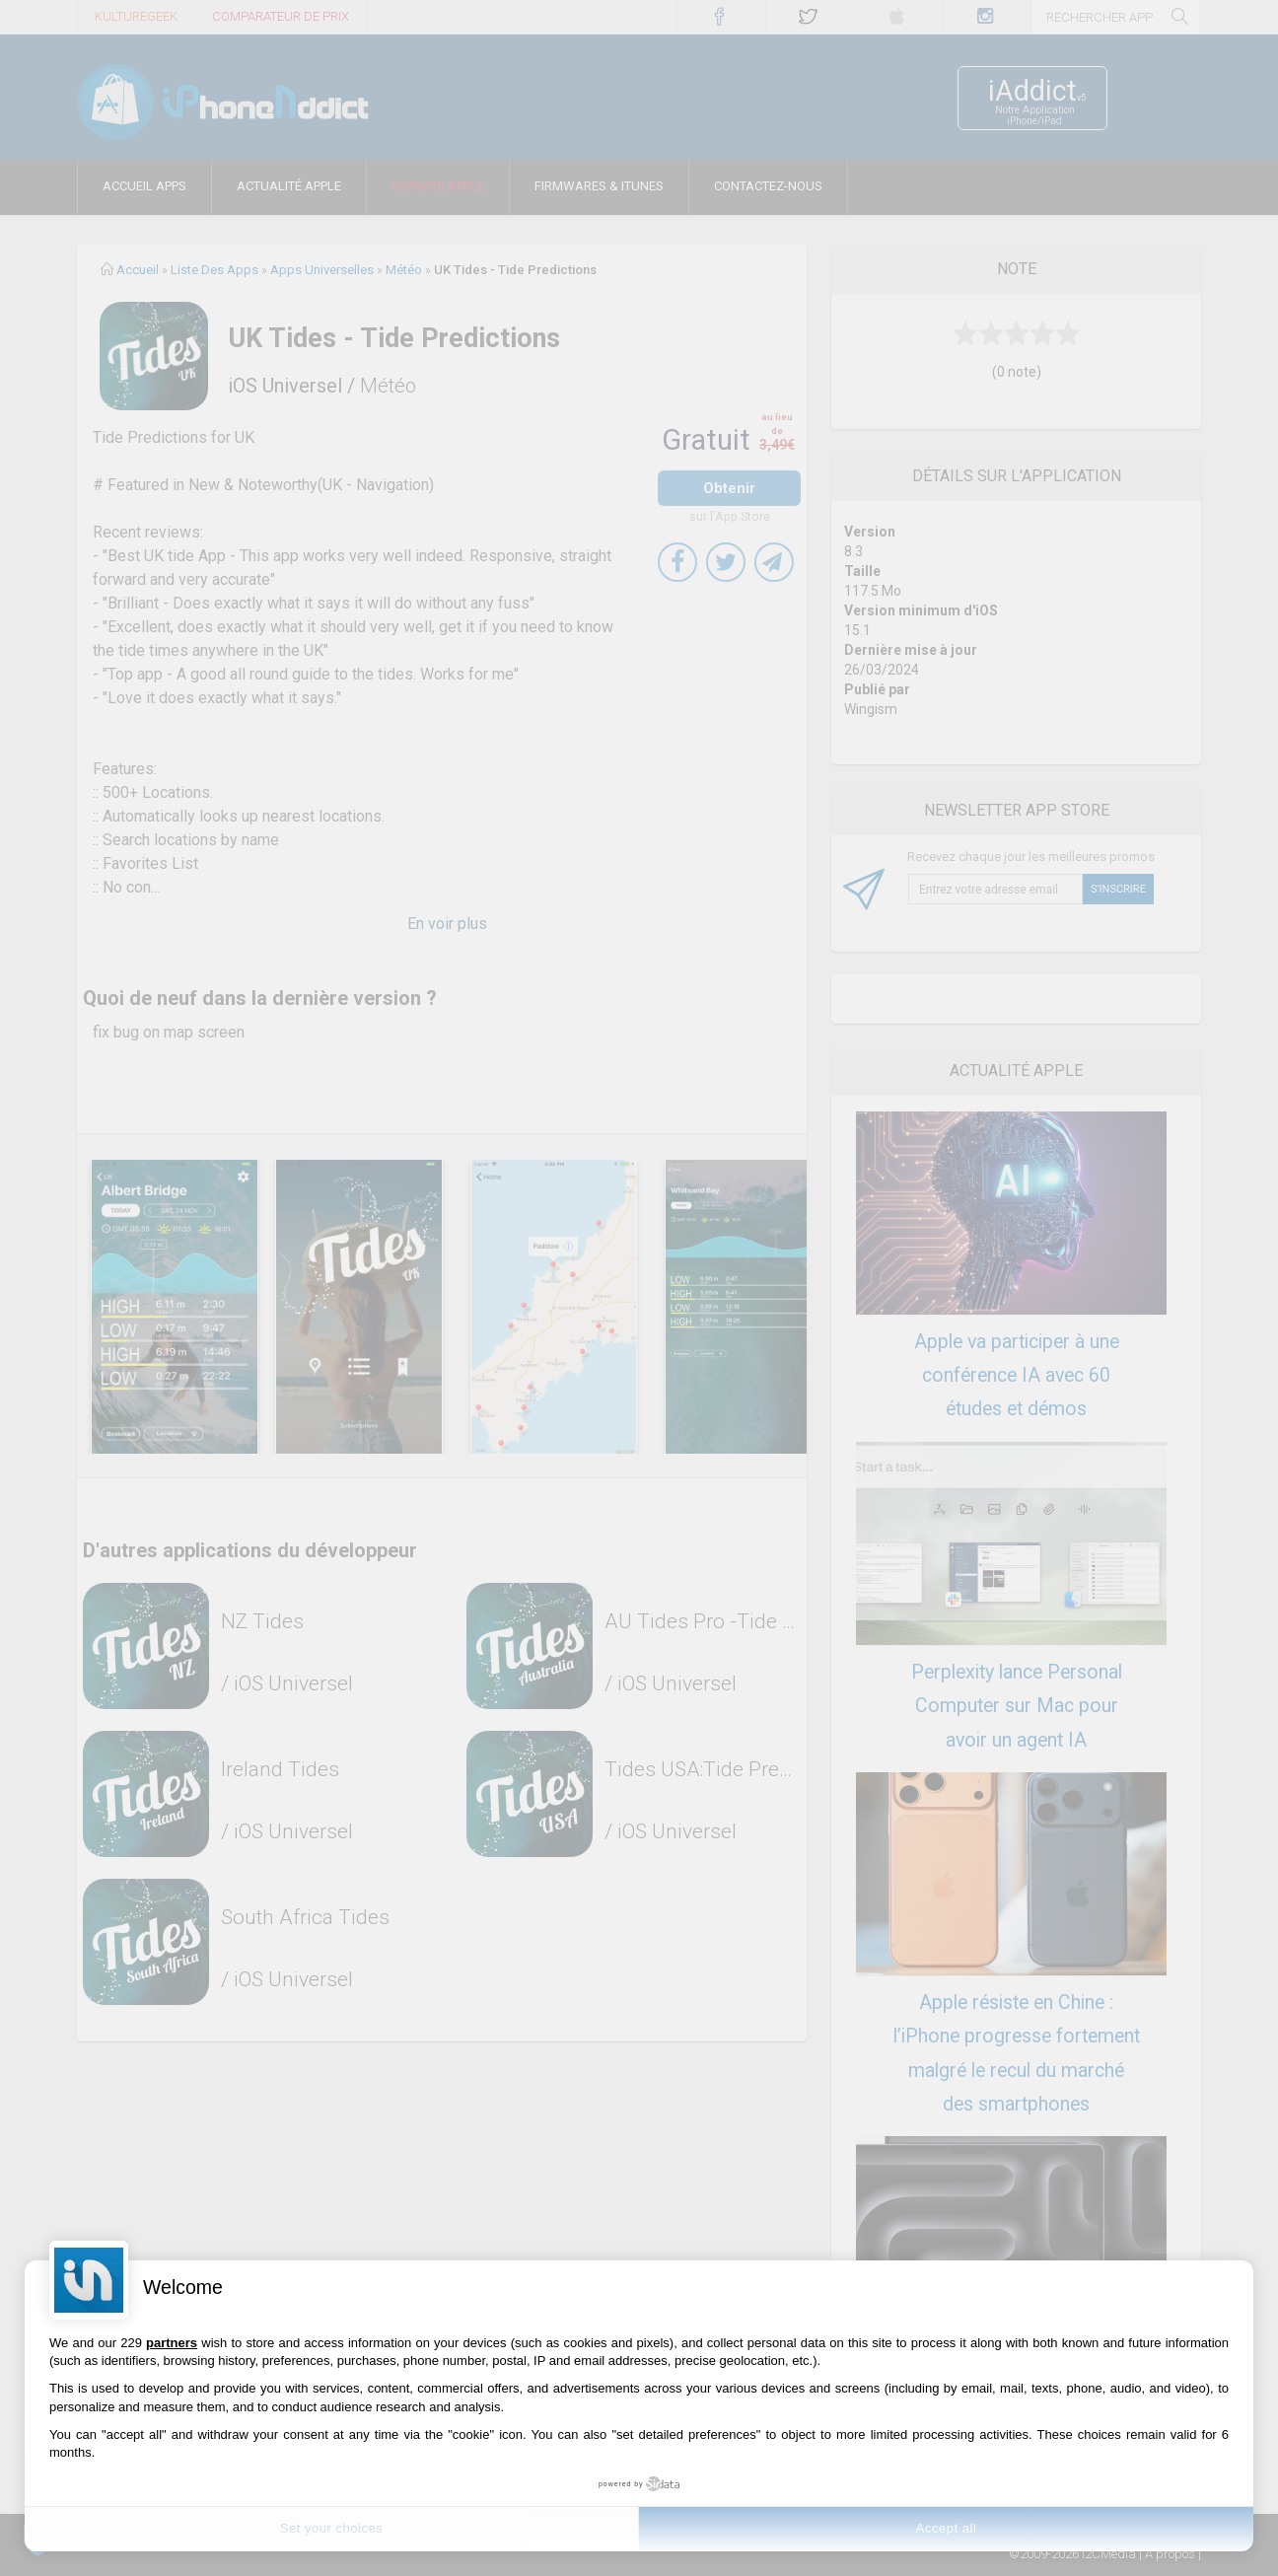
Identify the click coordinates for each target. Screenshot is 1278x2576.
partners (171, 2342)
